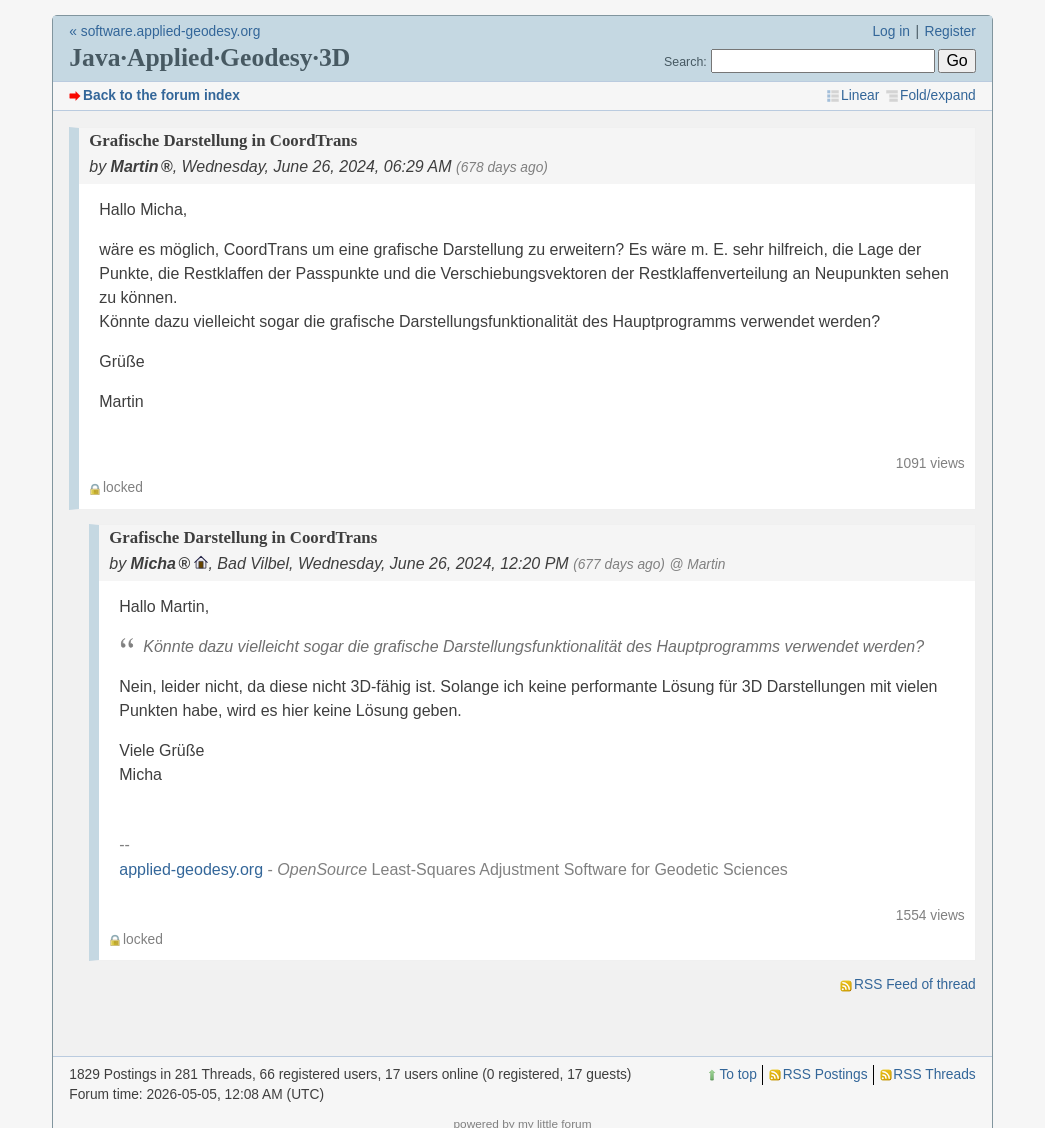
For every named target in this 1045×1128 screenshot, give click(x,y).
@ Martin (697, 564)
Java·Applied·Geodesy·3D (209, 57)
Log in (891, 31)
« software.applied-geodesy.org (164, 31)
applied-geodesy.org (191, 869)
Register (949, 31)
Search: (685, 62)
